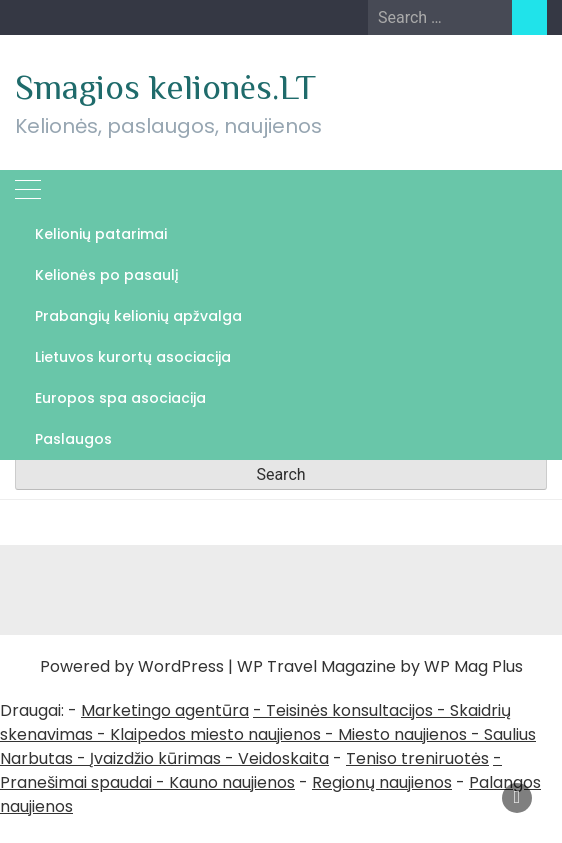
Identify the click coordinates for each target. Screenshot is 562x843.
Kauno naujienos (232, 782)
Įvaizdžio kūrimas (155, 758)
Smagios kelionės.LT (165, 87)
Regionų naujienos (382, 782)
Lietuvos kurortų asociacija (133, 357)
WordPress (181, 666)
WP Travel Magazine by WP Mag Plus (380, 666)
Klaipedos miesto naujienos (215, 734)
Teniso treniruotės (417, 758)
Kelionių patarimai (101, 234)
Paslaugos (73, 439)
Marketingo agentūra (165, 710)
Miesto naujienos (402, 734)
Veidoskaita (283, 758)
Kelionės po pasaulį (107, 275)
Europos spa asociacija (120, 398)
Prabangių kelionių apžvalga (138, 316)
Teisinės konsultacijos (349, 710)
